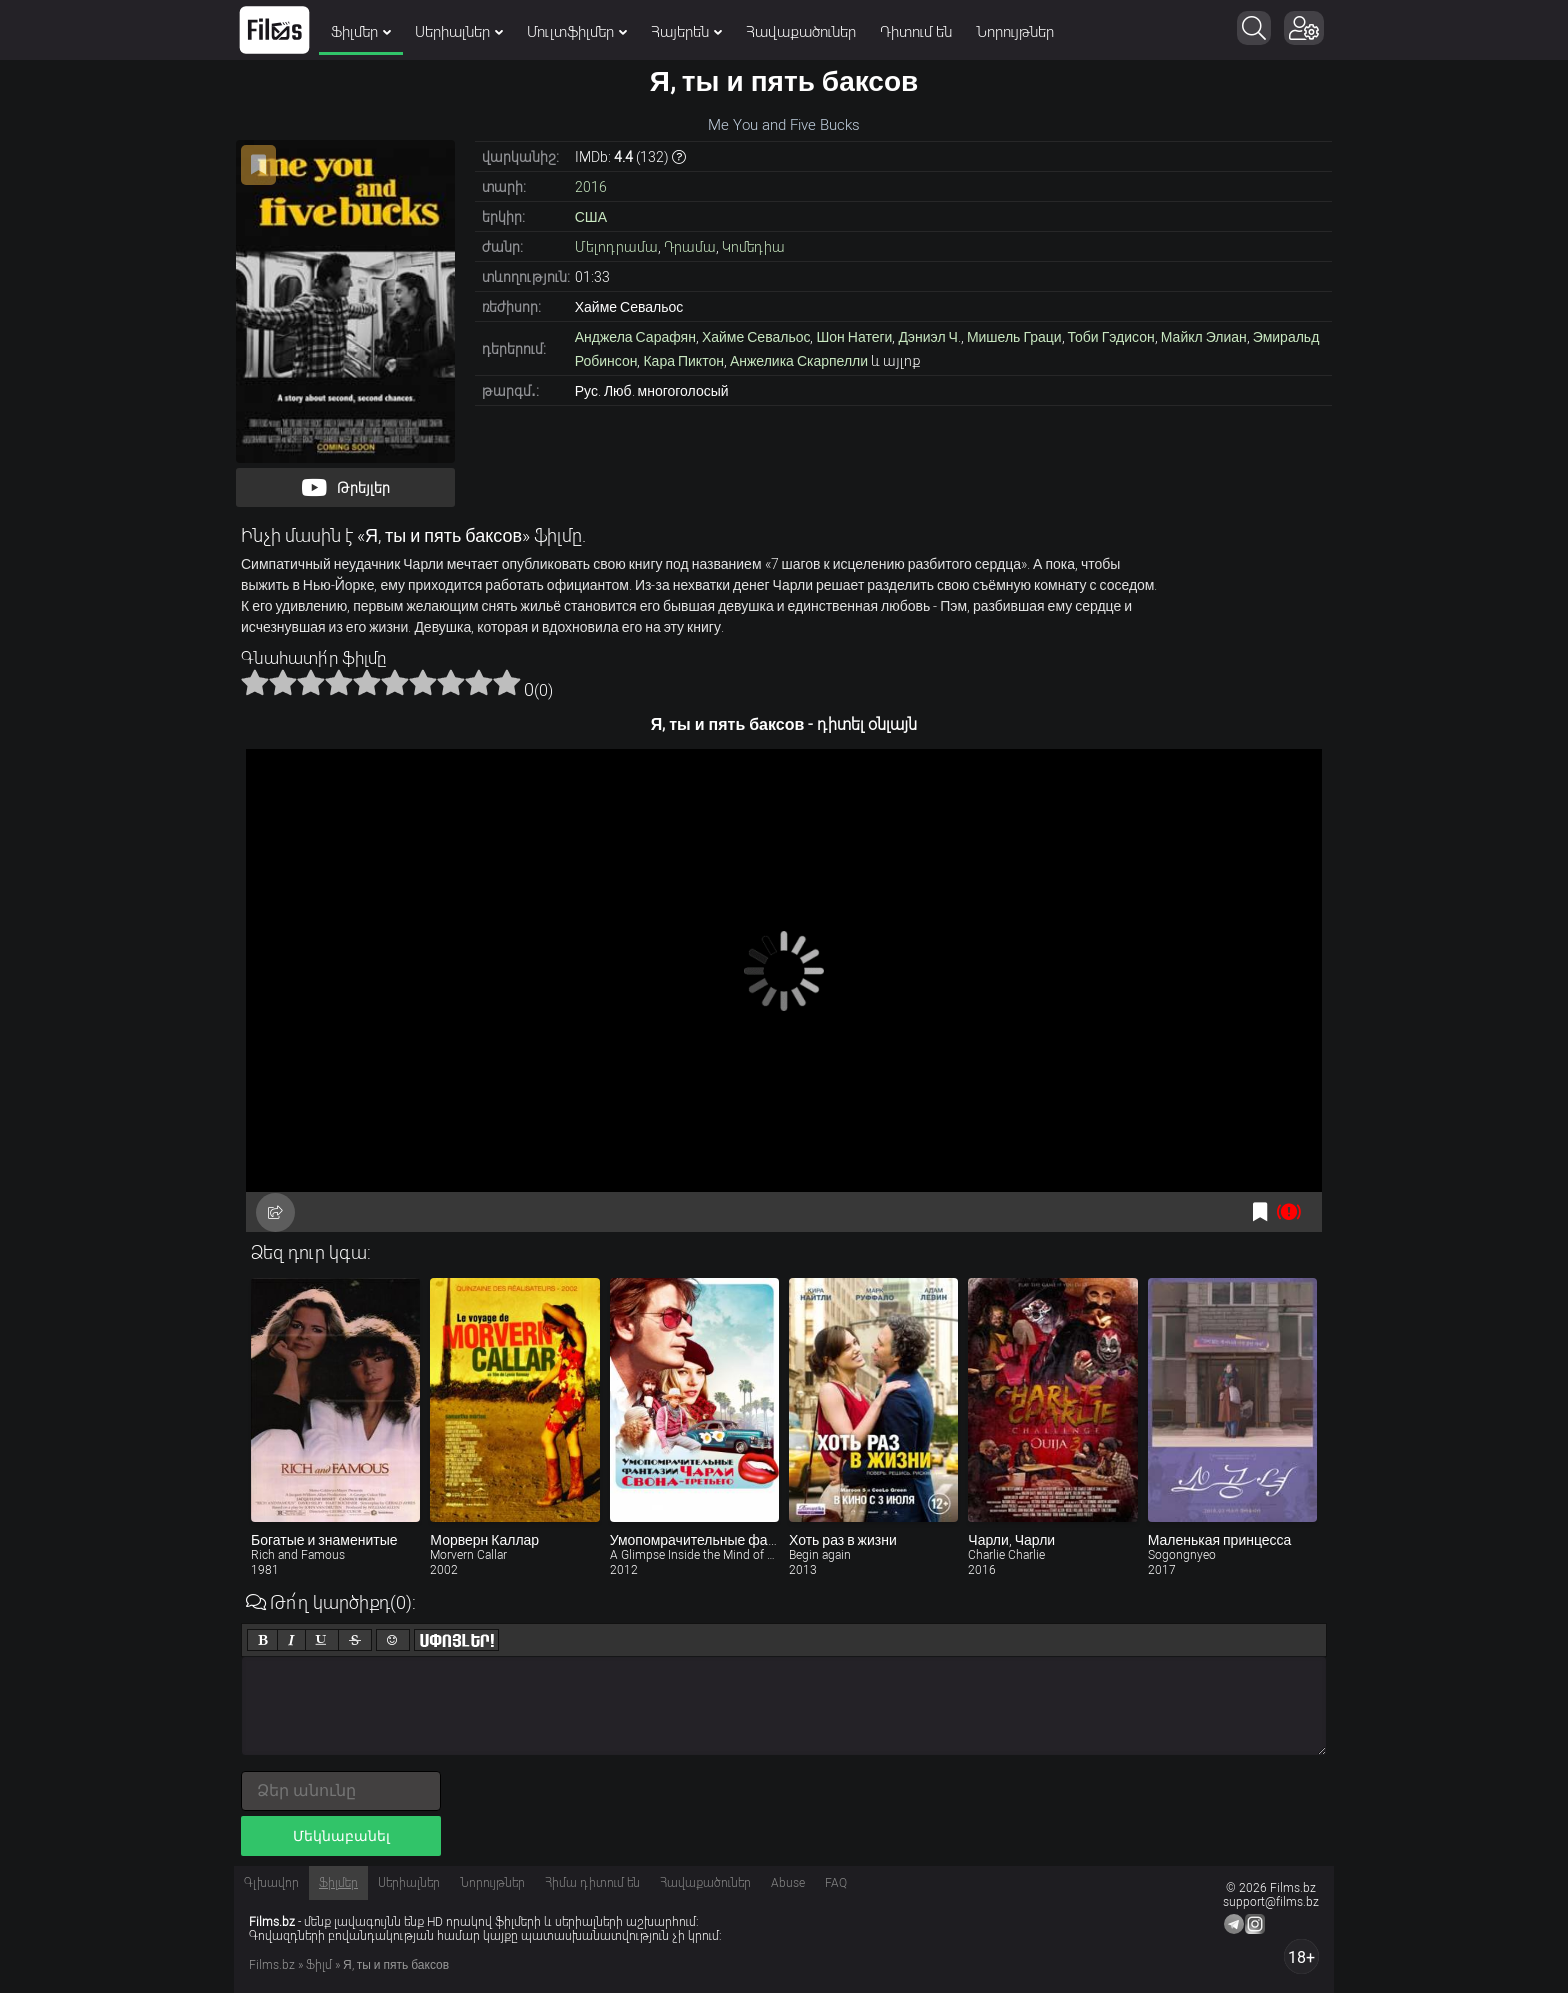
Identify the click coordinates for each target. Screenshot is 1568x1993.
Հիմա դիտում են (592, 1883)
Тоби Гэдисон (1111, 337)
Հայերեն (686, 32)
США (591, 217)
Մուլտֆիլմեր (577, 32)
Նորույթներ (1015, 32)
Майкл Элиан (1204, 337)
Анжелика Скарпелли (799, 361)
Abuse (788, 1883)
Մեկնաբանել (341, 1836)
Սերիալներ (459, 32)
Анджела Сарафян (635, 337)
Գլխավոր (271, 1883)
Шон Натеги (854, 337)
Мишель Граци (1014, 337)
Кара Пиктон (683, 361)
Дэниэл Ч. (929, 337)
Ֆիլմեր (361, 32)
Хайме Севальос (756, 337)
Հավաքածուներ (801, 32)
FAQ (836, 1883)
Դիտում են (916, 32)
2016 (591, 187)
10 (507, 682)
